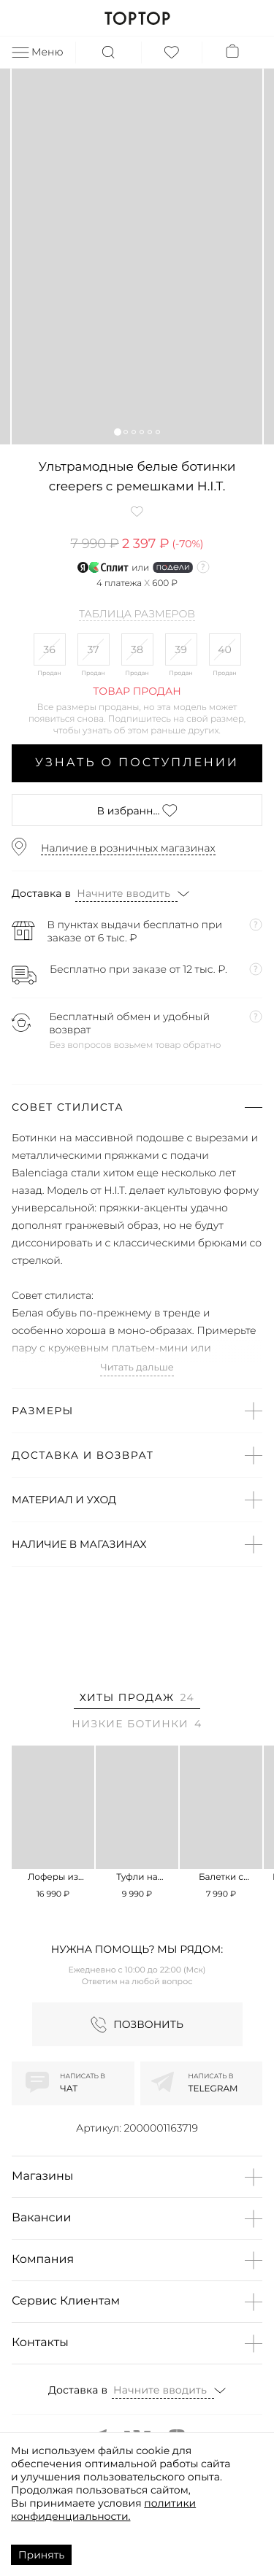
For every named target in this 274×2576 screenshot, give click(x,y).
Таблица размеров (137, 614)
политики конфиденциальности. (103, 2509)
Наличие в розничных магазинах (128, 848)
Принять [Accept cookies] (41, 2554)
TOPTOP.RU (137, 18)
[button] (117, 432)
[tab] (137, 1700)
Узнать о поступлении (137, 763)
